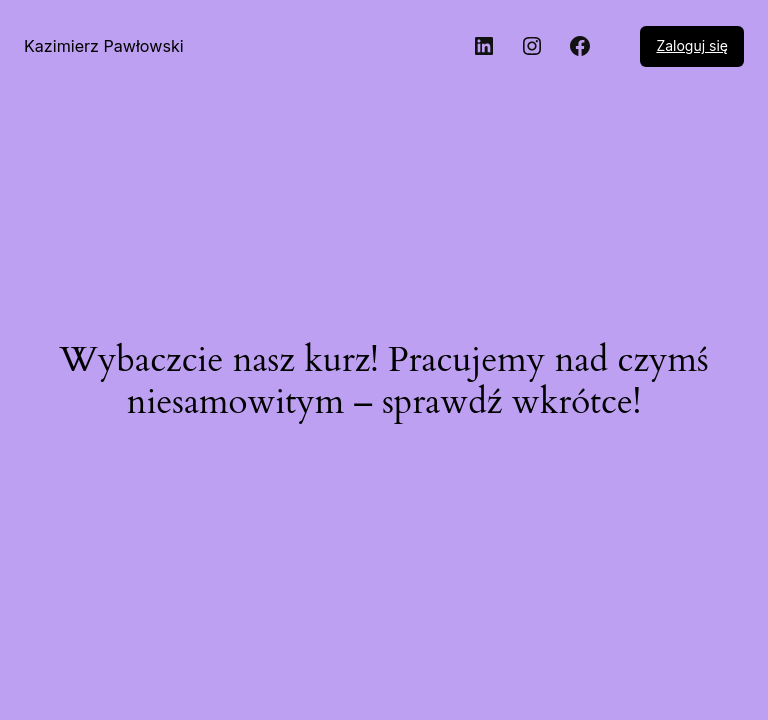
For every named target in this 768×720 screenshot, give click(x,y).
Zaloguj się (692, 45)
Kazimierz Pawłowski (104, 46)
